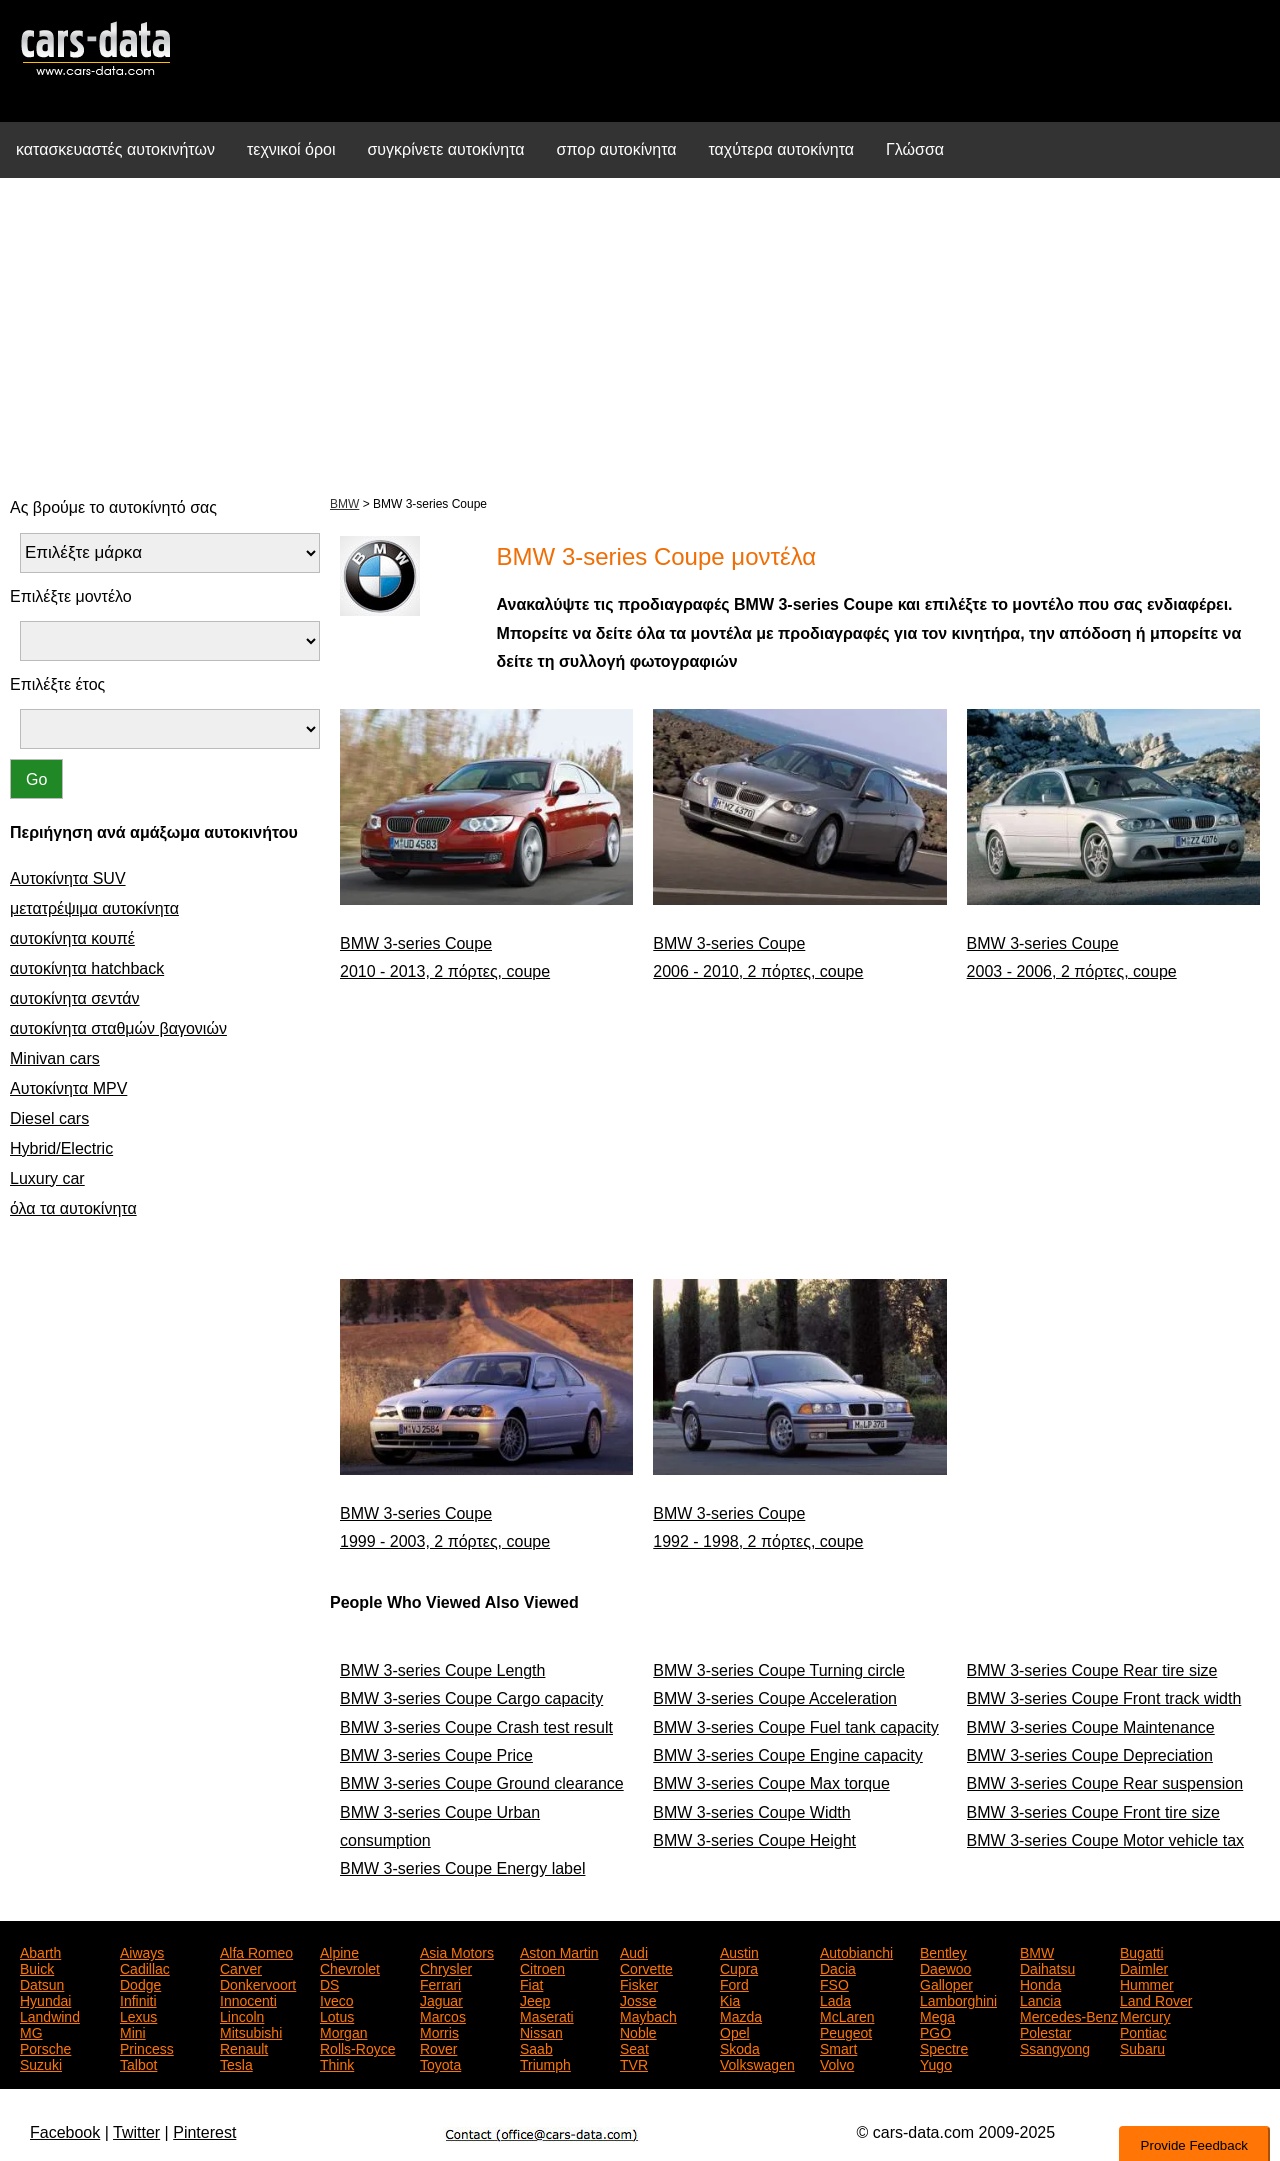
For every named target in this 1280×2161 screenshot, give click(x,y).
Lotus (337, 2015)
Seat (634, 2047)
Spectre (944, 2047)
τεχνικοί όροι (291, 149)
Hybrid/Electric (61, 1148)
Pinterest (204, 2132)
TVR (634, 2063)
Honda (1040, 1983)
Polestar (1045, 2031)
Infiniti (138, 1999)
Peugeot (846, 2031)
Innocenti (248, 1999)
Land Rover (1156, 1999)
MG (31, 2031)
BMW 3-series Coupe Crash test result (476, 1727)
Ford (734, 1983)
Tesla (236, 2063)
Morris (439, 2031)
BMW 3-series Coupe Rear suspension (1105, 1783)
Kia (730, 1999)
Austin (739, 1951)
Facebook (65, 2132)
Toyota (440, 2063)
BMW (344, 504)
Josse (638, 1999)
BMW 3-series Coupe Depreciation (1090, 1755)
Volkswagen (757, 2063)
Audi (634, 1951)
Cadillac (145, 1967)
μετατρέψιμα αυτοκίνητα (94, 908)
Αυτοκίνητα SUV (68, 878)
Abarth (40, 1951)
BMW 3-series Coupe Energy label (462, 1868)
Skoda (740, 2047)
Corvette (646, 1967)
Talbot (138, 2063)
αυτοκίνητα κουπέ (72, 938)
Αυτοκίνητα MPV (68, 1088)
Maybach (648, 2015)
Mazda (741, 2015)
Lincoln (242, 2015)
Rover (438, 2047)
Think (337, 2063)
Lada (835, 1999)
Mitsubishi (251, 2031)
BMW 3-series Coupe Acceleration (775, 1698)
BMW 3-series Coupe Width (751, 1812)
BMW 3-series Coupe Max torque (771, 1783)
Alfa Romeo (256, 1951)
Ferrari (440, 1983)
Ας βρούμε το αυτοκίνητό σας (113, 507)
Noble (638, 2031)
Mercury (1145, 2015)
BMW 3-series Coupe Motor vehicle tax (1105, 1840)
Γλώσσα (915, 149)
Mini (133, 2031)
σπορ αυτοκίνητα (617, 149)
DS (329, 1983)
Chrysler (446, 1967)
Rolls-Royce (357, 2047)
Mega (937, 2015)
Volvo (837, 2063)
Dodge (140, 1983)
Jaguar (441, 1999)
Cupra (739, 1967)
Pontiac (1143, 2031)
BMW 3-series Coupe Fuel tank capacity (795, 1727)
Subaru (1142, 2047)
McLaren (847, 2015)
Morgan (343, 2031)
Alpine (339, 1951)
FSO (834, 1983)
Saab (536, 2047)
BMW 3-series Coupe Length (442, 1670)
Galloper (946, 1983)
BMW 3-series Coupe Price (436, 1755)
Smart (838, 2047)
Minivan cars (55, 1058)
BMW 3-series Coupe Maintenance (1091, 1727)
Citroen (542, 1967)
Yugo (936, 2063)
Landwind (50, 2015)
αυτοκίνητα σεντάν (75, 998)
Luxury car (47, 1178)
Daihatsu (1047, 1967)
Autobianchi (856, 1951)
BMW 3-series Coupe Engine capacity (787, 1755)
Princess (147, 2047)
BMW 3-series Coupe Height (754, 1840)
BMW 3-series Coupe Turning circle (779, 1670)
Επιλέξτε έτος (57, 684)
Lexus (138, 2015)
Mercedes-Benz (1069, 2015)
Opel (735, 2031)
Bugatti (1142, 1951)
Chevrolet (350, 1967)
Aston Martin (559, 1951)
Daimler (1144, 1967)
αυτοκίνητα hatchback (87, 968)
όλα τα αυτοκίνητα (73, 1208)
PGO (935, 2031)
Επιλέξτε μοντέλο (71, 596)
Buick (37, 1967)
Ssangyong (1055, 2047)
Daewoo (945, 1967)
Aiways (142, 1951)
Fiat (531, 1983)
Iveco (336, 1999)
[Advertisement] (640, 334)
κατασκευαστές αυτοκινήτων (115, 149)
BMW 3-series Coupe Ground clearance (482, 1783)
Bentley (943, 1951)
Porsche (45, 2047)
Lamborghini (958, 1999)
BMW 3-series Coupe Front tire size (1093, 1812)
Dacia (838, 1967)
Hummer (1147, 1983)
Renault (244, 2047)
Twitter (136, 2132)
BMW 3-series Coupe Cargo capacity (471, 1698)
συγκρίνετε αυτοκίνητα (445, 149)
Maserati (547, 2015)
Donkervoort (258, 1983)
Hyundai (45, 1999)
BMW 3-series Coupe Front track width (1104, 1698)
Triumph (545, 2063)
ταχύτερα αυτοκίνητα (782, 149)
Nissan (541, 2031)
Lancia (1040, 1999)
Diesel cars (49, 1118)
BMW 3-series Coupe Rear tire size (1092, 1670)
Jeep (535, 1999)
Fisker (639, 1983)
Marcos (443, 2015)
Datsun (42, 1983)
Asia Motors (457, 1951)
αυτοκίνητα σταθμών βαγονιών (118, 1028)
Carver (241, 1967)
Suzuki (41, 2063)
